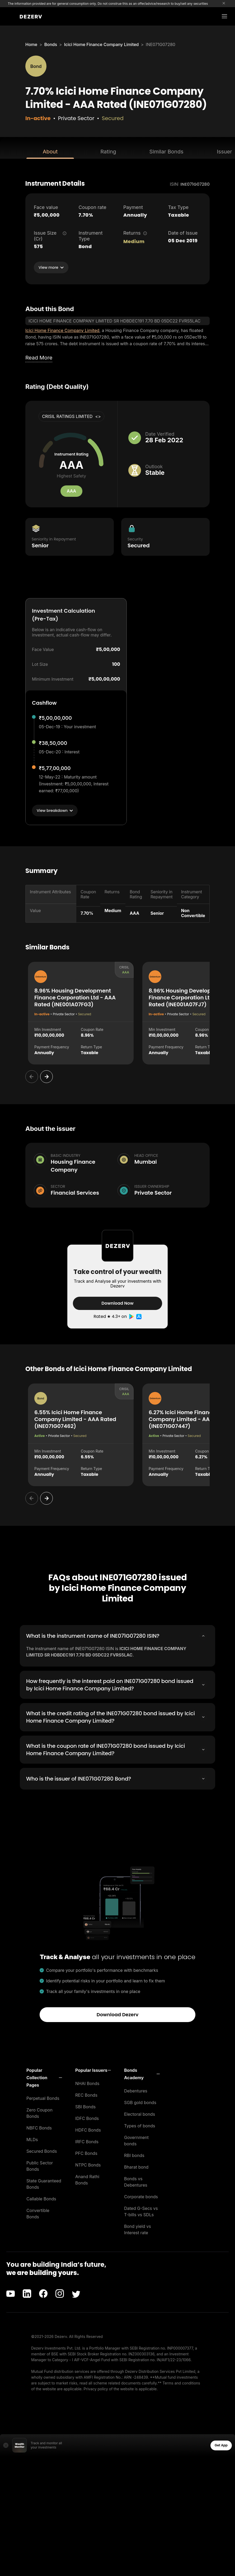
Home (31, 44)
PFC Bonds (86, 2152)
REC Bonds (86, 2094)
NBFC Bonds (39, 2127)
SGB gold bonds (140, 2102)
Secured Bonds (41, 2150)
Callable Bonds (41, 2198)
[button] (44, 2077)
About (50, 151)
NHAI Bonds (87, 2083)
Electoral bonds (139, 2113)
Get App (221, 2444)
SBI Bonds (85, 2106)
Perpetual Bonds (42, 2097)
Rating (108, 151)
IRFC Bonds (86, 2141)
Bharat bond (136, 2166)
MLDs (32, 2139)
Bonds (50, 44)
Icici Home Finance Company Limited (101, 44)
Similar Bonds (166, 151)
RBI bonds (134, 2155)
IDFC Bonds (87, 2117)
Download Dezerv (118, 2014)
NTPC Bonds (88, 2164)
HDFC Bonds (88, 2129)
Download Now (117, 1303)
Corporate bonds (141, 2196)
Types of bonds (139, 2125)
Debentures (135, 2090)
